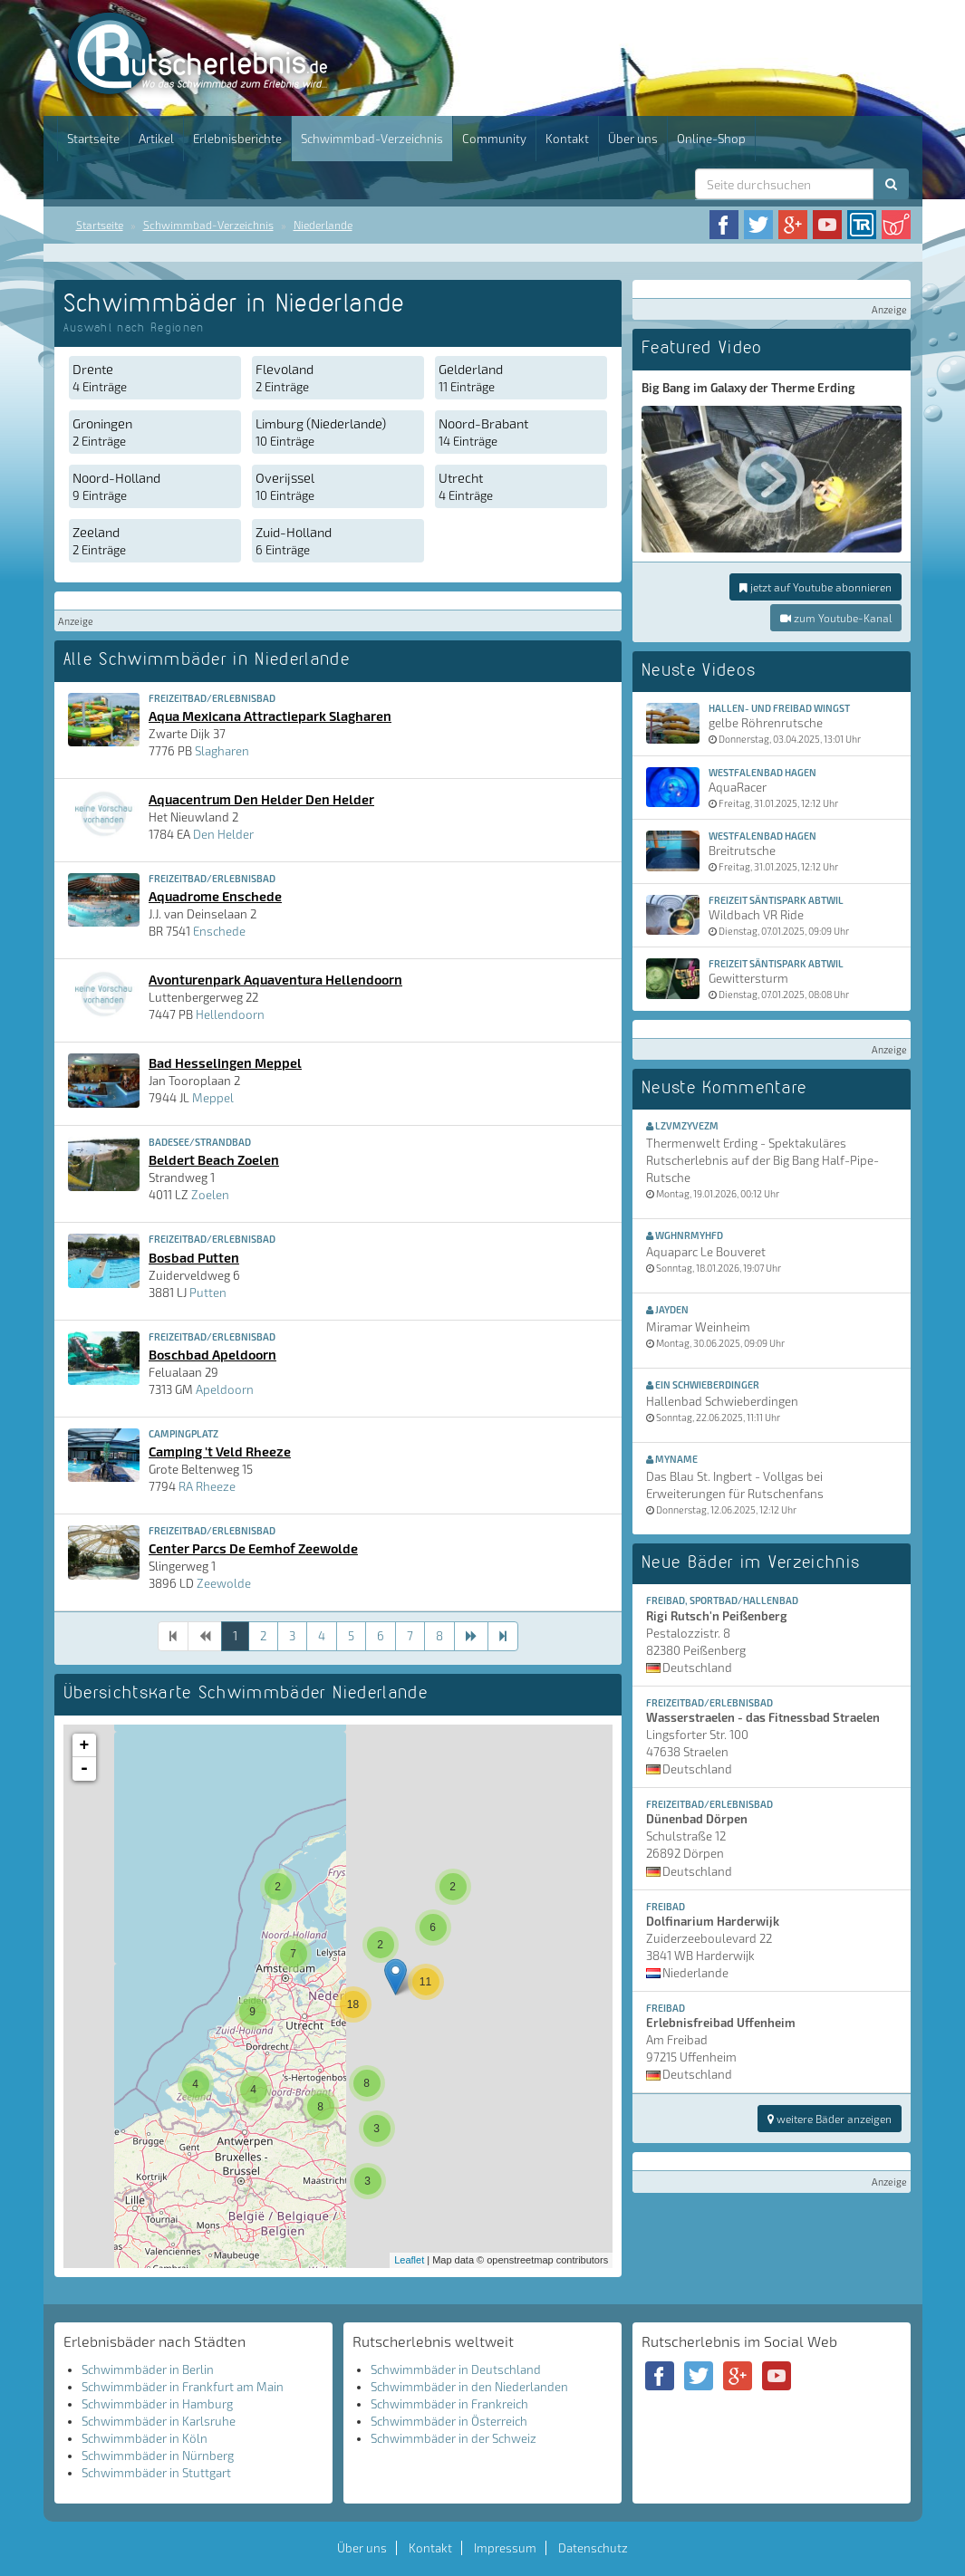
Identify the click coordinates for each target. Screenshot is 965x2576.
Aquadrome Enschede (215, 896)
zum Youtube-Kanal (836, 617)
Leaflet (409, 2259)
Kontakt (567, 138)
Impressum (505, 2548)
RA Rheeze (207, 1486)
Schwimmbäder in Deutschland (456, 2369)
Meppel (213, 1098)
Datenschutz (593, 2548)
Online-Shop (711, 138)
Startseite (93, 138)
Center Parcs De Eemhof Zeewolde (253, 1548)
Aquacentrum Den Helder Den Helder (261, 799)
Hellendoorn (230, 1014)
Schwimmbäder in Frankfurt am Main (183, 2386)
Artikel (156, 138)
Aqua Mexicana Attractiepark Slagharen (270, 715)
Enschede (219, 931)
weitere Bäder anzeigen (829, 2118)
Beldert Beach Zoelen (214, 1159)
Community (494, 138)
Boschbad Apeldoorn (212, 1354)
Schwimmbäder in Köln (144, 2438)
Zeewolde (224, 1583)
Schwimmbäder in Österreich (449, 2421)
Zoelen (210, 1194)
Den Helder (223, 834)
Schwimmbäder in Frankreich (449, 2404)
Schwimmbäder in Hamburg (157, 2404)
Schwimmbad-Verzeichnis (372, 138)
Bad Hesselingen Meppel (225, 1062)
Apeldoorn (225, 1389)
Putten (208, 1292)
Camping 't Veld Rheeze (220, 1451)
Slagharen (222, 751)
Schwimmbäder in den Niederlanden (469, 2386)
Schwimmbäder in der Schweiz (453, 2438)
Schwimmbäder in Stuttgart (156, 2472)
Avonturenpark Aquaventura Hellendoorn (275, 979)
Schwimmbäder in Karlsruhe (159, 2421)
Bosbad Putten (194, 1257)
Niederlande (323, 224)
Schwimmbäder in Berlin (148, 2369)
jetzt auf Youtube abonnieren (815, 587)
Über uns (633, 138)
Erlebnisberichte (237, 138)
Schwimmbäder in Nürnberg (158, 2455)
